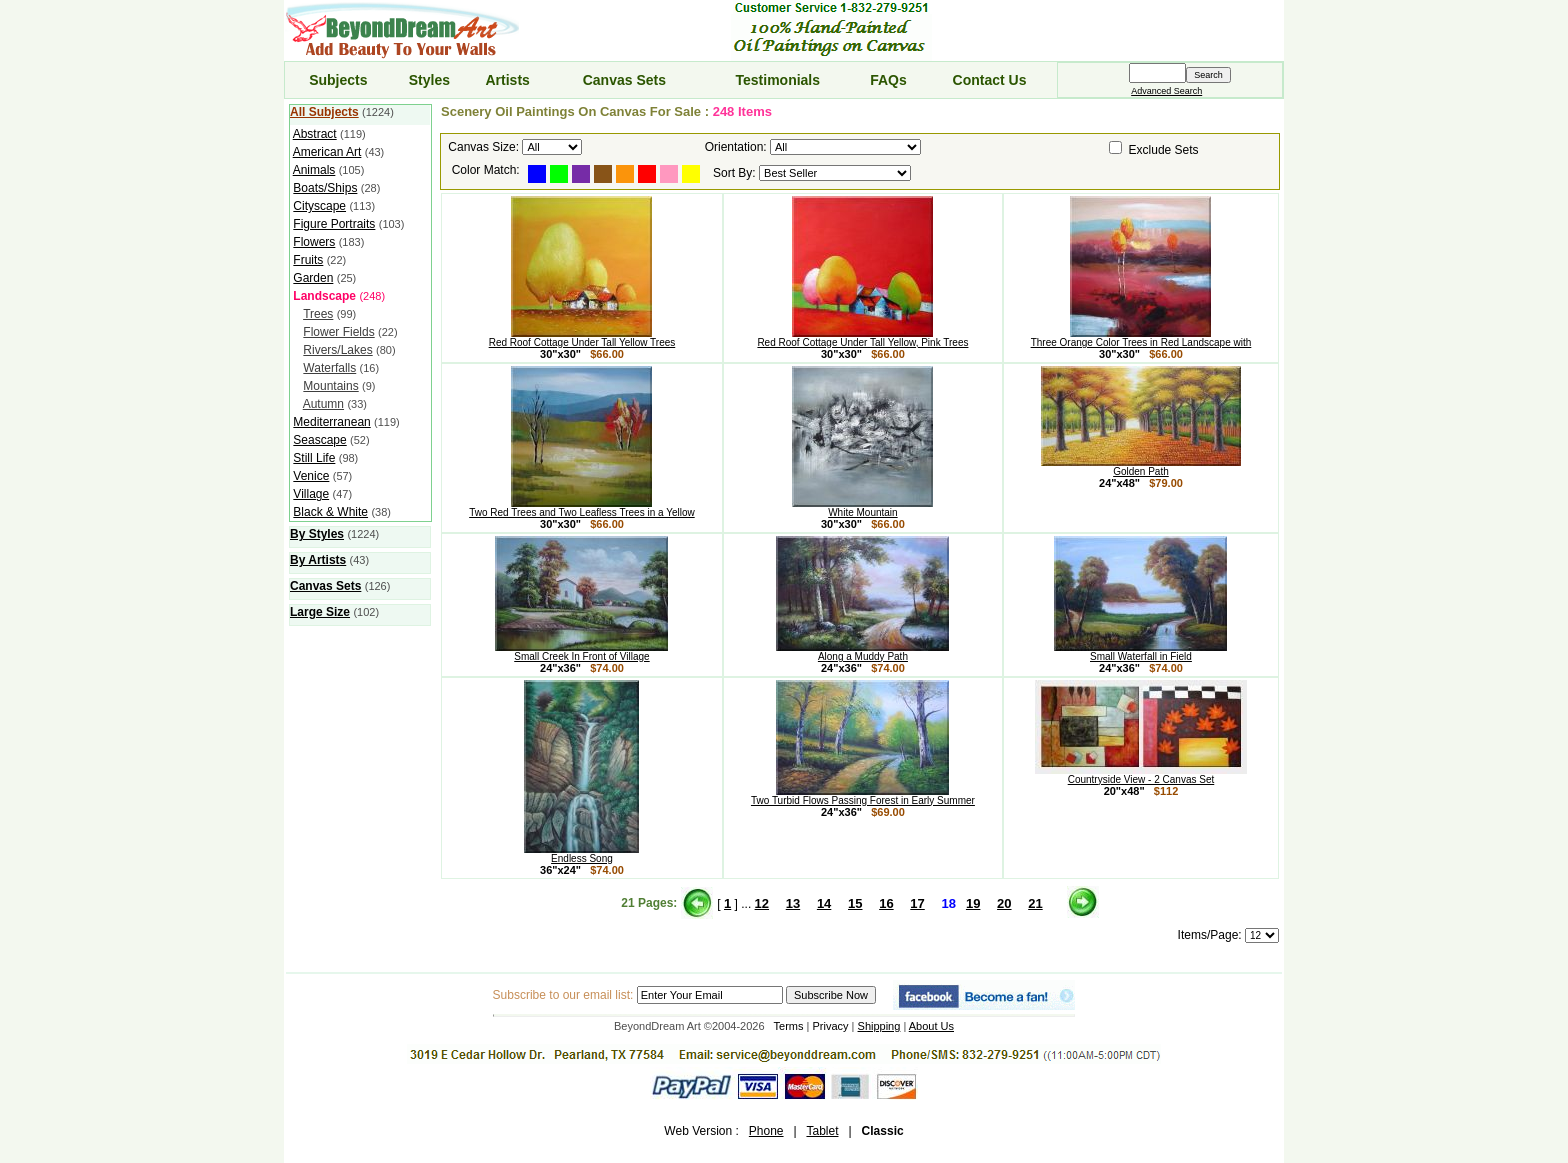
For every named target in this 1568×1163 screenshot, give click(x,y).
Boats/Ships (325, 188)
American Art (327, 152)
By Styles (317, 534)
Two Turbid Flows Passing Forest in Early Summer (863, 796)
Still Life (314, 458)
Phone (766, 1131)
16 (886, 903)
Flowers (314, 242)
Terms (789, 1026)
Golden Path (1141, 467)
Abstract (315, 134)
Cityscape (319, 206)
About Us (931, 1026)
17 (917, 903)
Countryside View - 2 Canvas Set (1141, 775)
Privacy (831, 1026)
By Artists (318, 560)
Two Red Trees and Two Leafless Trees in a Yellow (582, 508)
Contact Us (990, 80)
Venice (311, 476)
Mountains (330, 386)
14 (824, 903)
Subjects (338, 80)
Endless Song (581, 854)
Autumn (323, 404)
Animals (314, 170)
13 (793, 903)
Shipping (879, 1026)
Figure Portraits (334, 224)
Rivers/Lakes (337, 350)
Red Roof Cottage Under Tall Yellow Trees (582, 338)
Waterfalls (329, 368)
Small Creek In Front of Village (581, 652)
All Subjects (324, 112)
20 (1004, 903)
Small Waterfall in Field (1140, 652)
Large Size (320, 612)
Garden (313, 278)
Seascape (319, 440)
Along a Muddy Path (862, 652)
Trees (318, 314)
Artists (507, 80)
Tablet (822, 1131)
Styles (429, 80)
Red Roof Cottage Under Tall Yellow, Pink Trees (862, 338)
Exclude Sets (1164, 150)
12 (762, 903)
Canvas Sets (624, 80)
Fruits (308, 260)
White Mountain (862, 508)
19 (973, 903)
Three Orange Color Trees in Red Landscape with (1141, 338)
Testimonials (778, 80)
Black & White (330, 512)
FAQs (888, 80)
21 (1035, 903)
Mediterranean (331, 422)
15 (855, 903)
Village (311, 494)
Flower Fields (338, 332)
